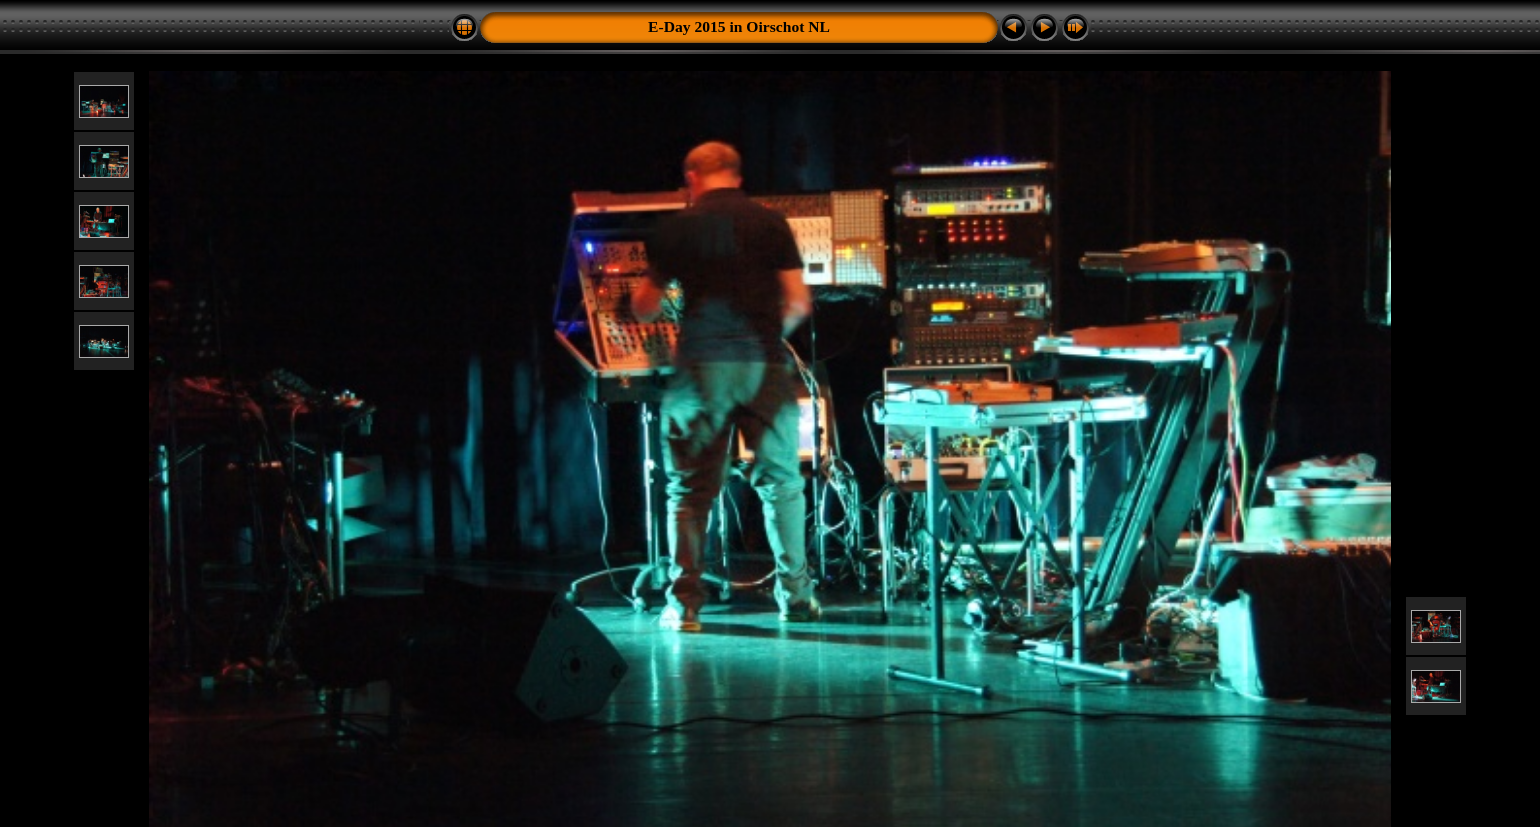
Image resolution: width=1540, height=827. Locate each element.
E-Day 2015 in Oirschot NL (739, 26)
